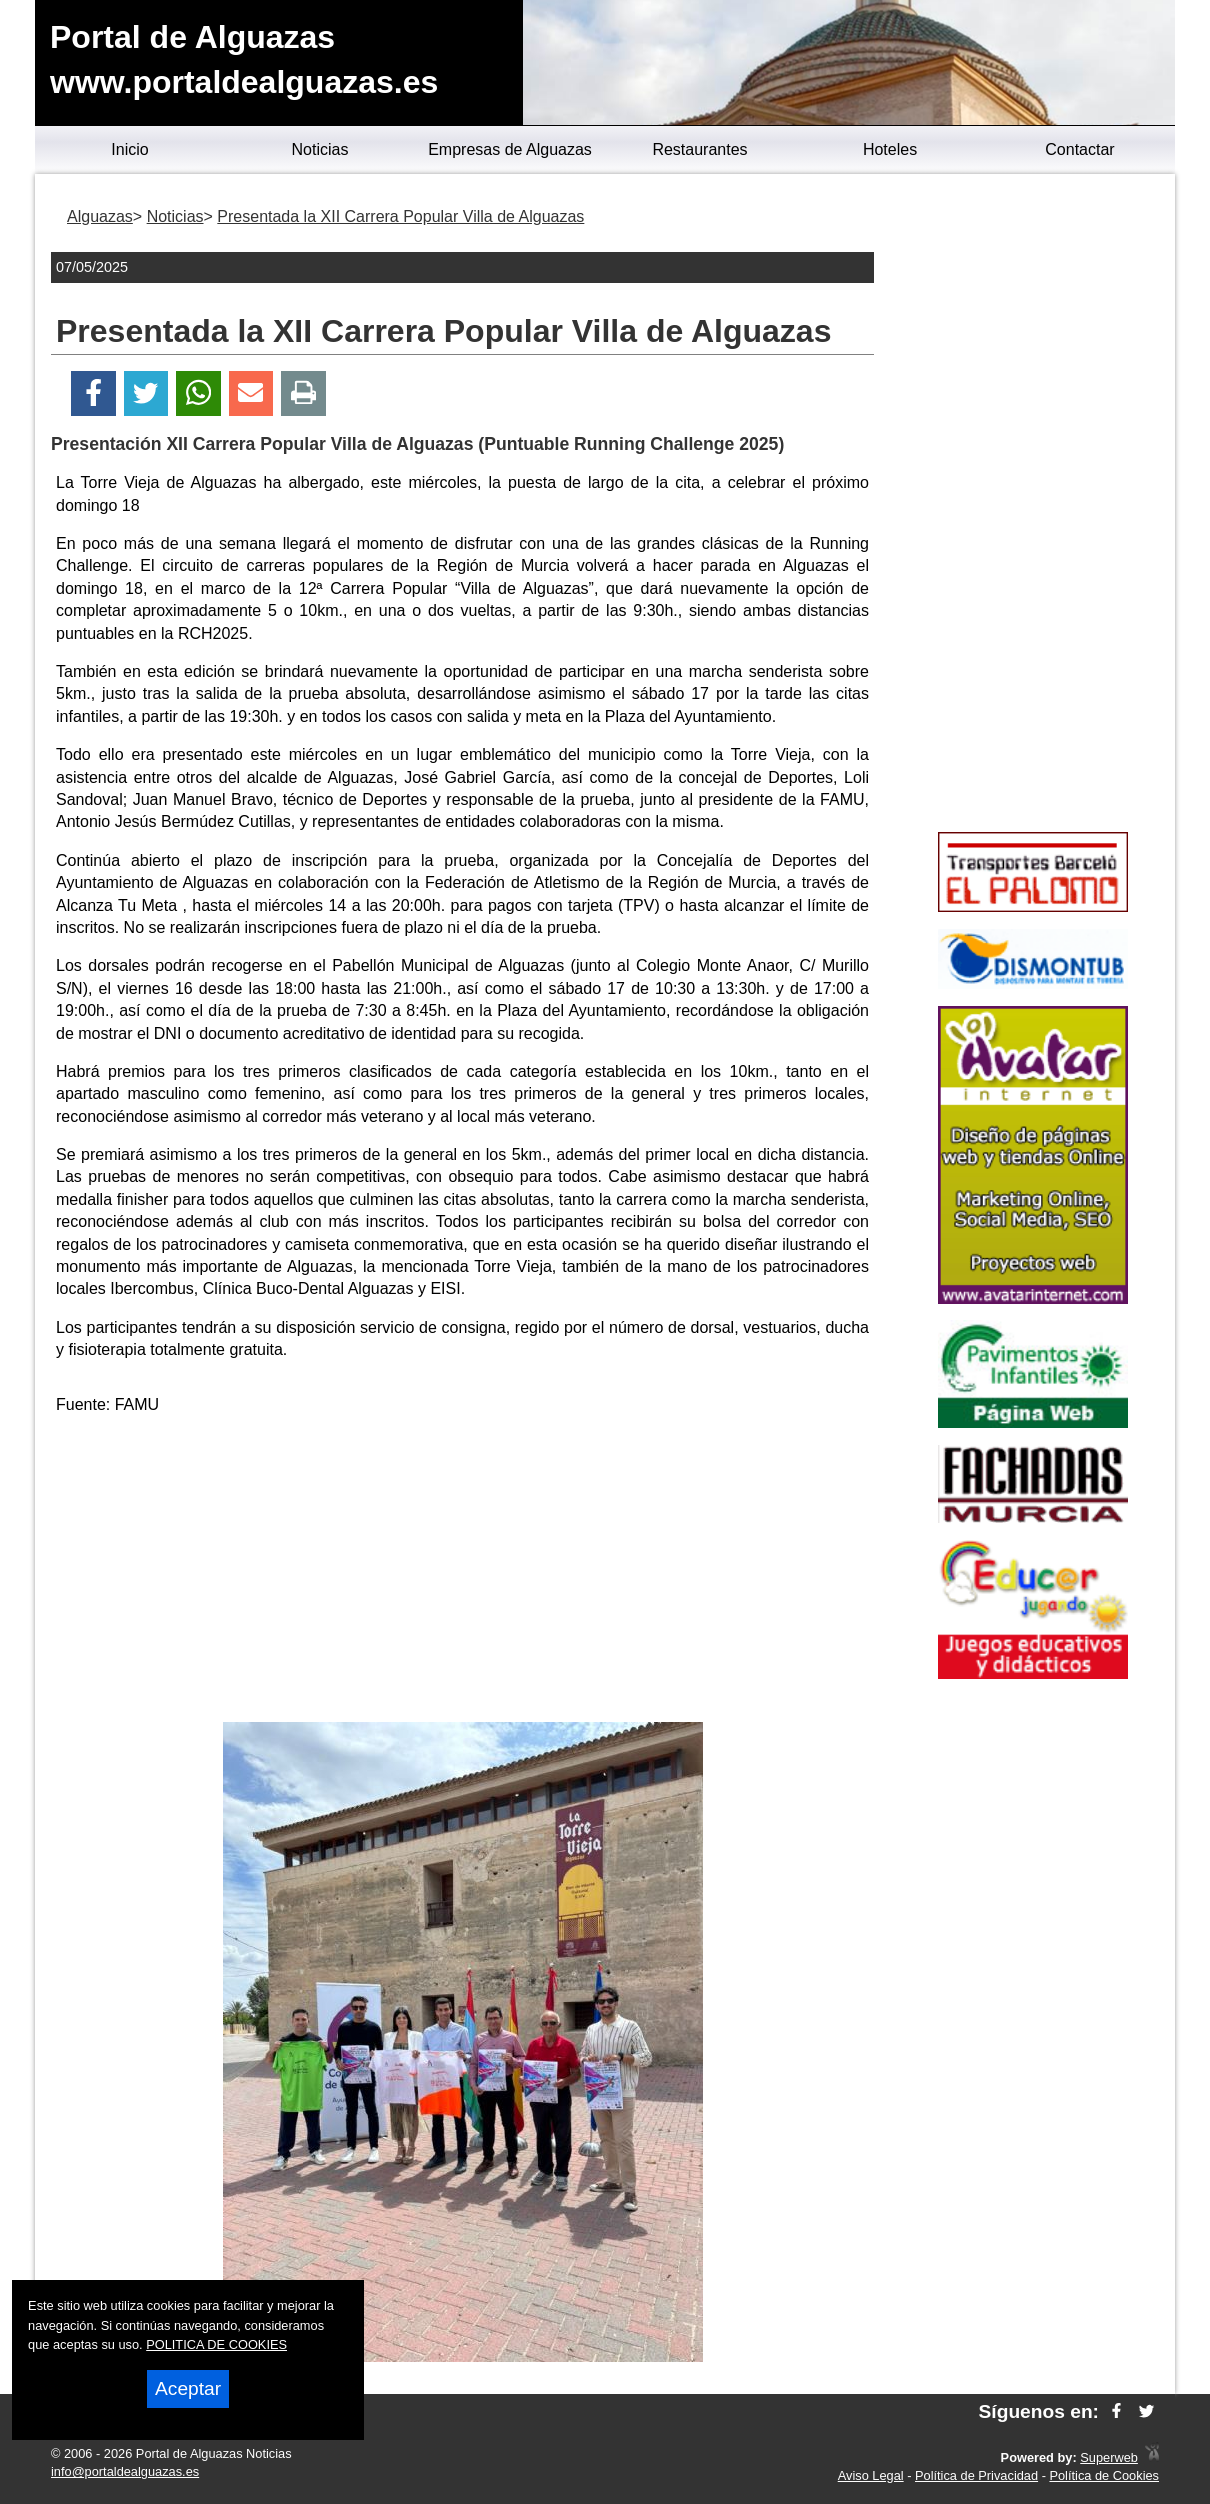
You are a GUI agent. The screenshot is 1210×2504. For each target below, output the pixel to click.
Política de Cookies (1104, 2475)
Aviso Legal (871, 2475)
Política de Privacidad (976, 2475)
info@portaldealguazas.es (125, 2471)
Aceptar (188, 2388)
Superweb (1109, 2457)
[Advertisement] (463, 1572)
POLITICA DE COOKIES (216, 2344)
